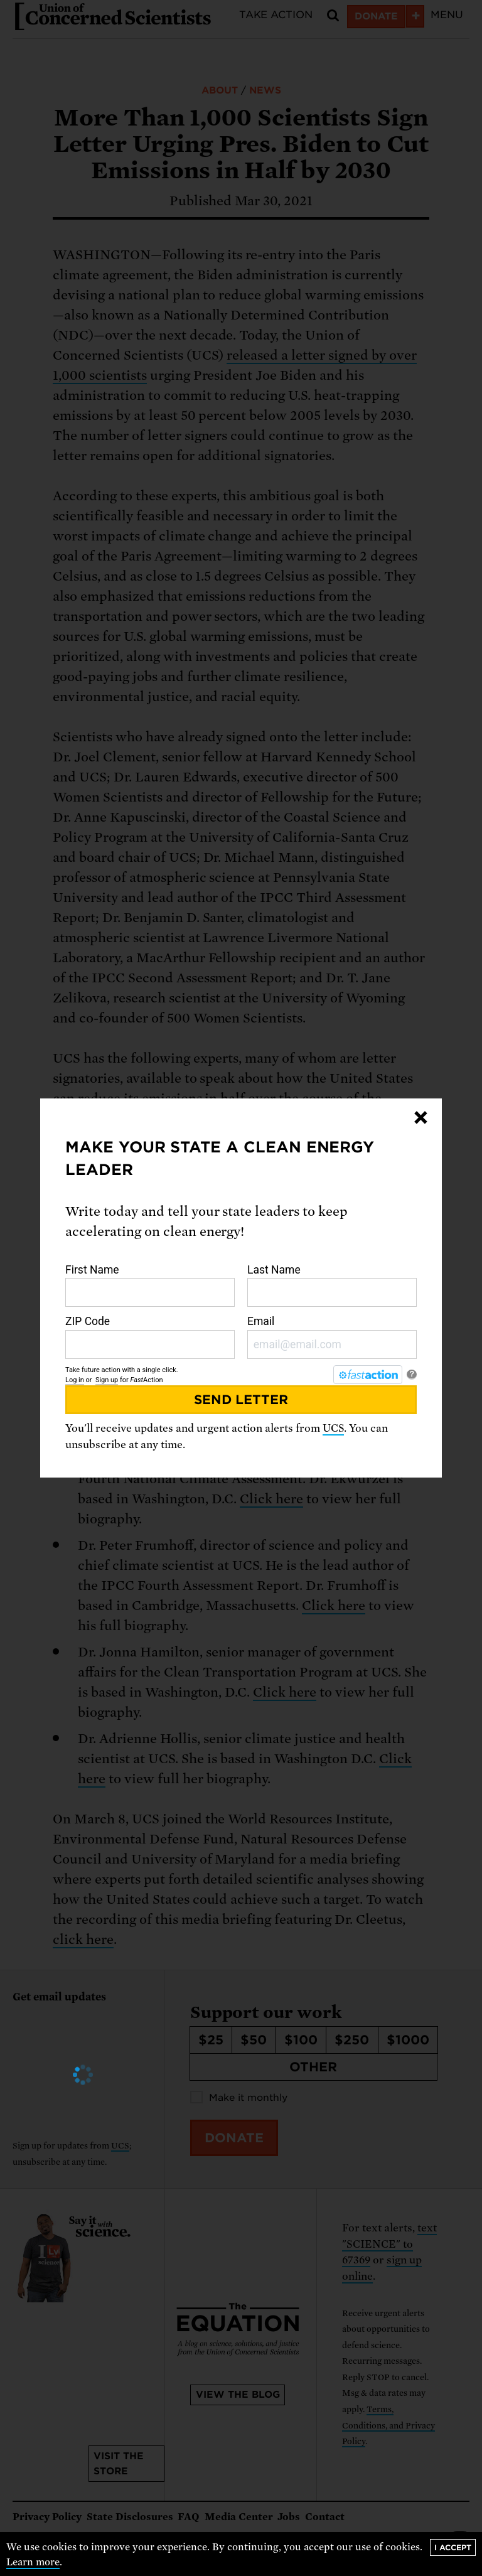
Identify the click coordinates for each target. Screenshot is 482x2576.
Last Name (332, 1285)
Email (332, 1337)
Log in (74, 1380)
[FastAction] (367, 1374)
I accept (452, 2547)
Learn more (33, 2562)
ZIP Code (150, 1337)
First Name (150, 1285)
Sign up (106, 1380)
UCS (333, 1428)
